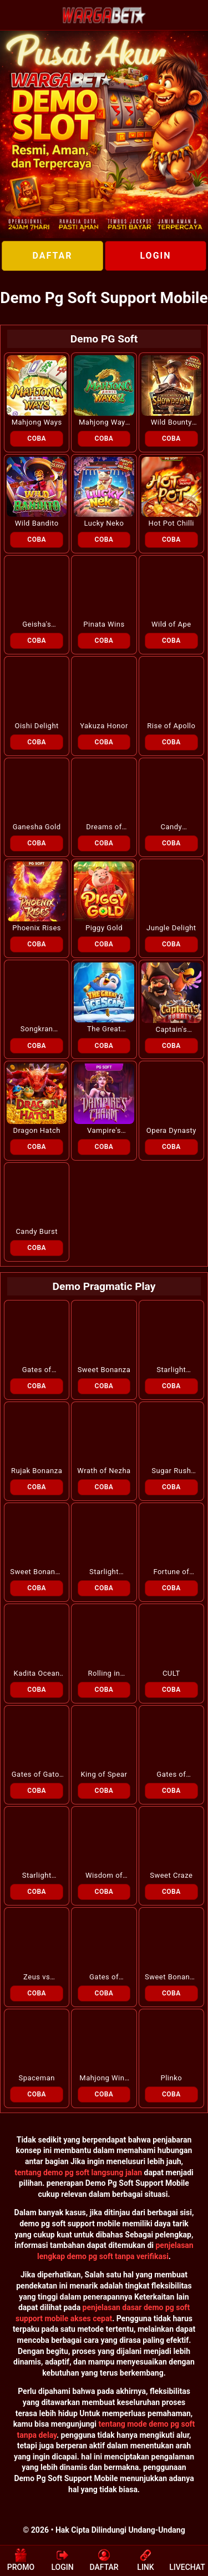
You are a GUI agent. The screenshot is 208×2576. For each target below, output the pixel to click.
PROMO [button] (20, 2560)
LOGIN (155, 255)
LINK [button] (145, 2560)
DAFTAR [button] (103, 2560)
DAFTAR (52, 255)
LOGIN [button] (62, 2560)
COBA (36, 438)
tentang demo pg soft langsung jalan (78, 2172)
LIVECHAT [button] (187, 2560)
